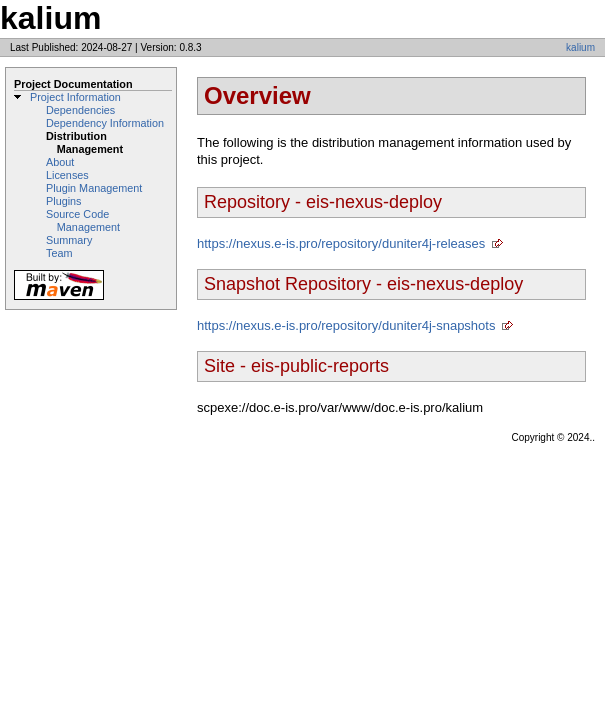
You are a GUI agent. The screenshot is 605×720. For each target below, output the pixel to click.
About (60, 162)
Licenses (67, 175)
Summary (69, 240)
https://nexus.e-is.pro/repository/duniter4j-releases (341, 243)
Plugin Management (94, 188)
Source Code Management (83, 220)
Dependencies (80, 110)
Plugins (64, 201)
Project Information (75, 97)
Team (59, 253)
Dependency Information (105, 123)
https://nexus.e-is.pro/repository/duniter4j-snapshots (346, 325)
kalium (580, 47)
